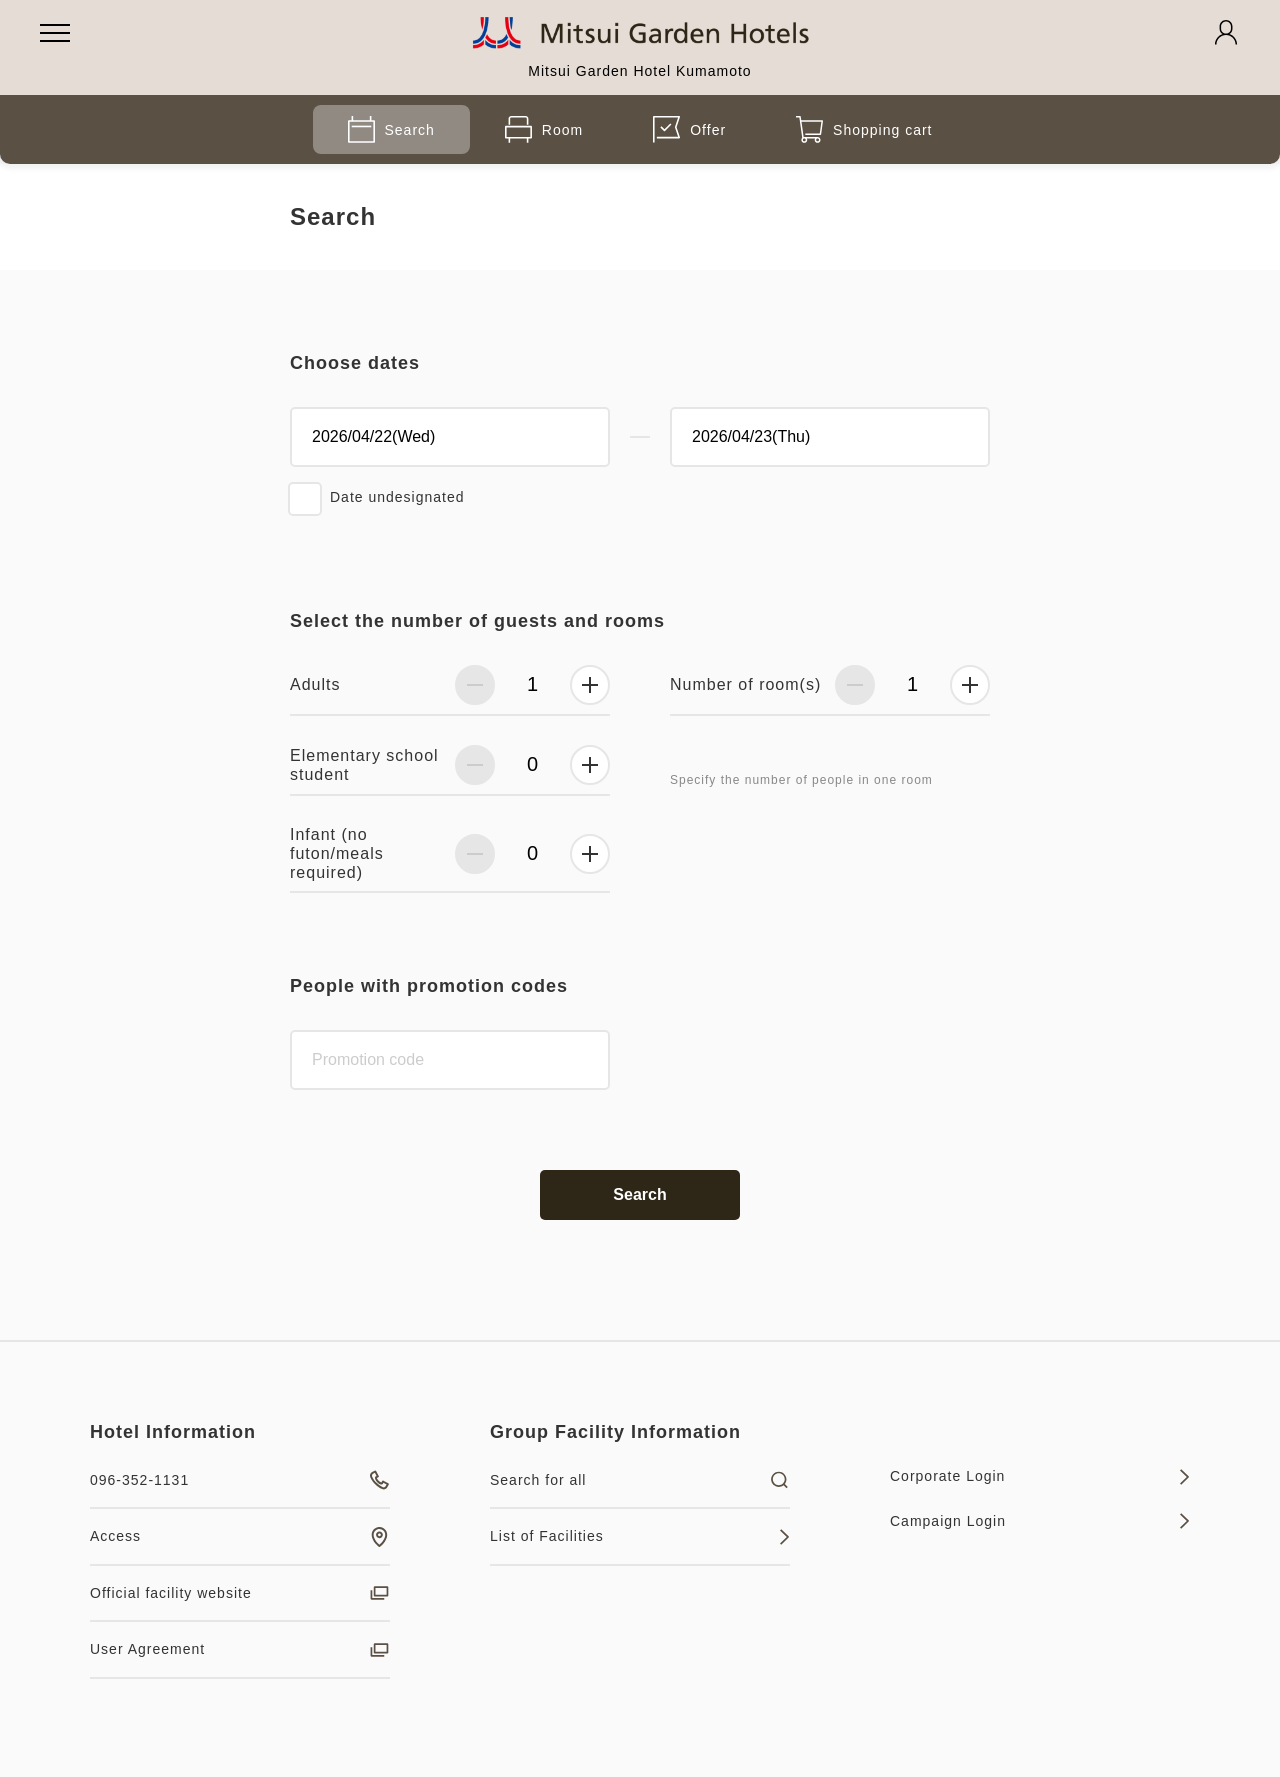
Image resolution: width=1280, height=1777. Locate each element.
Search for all (640, 1480)
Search (391, 129)
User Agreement (240, 1650)
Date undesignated (397, 497)
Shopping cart (864, 129)
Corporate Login (1040, 1477)
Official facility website (240, 1593)
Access (240, 1537)
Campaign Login (1040, 1521)
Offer (689, 129)
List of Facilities (640, 1537)
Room (544, 129)
